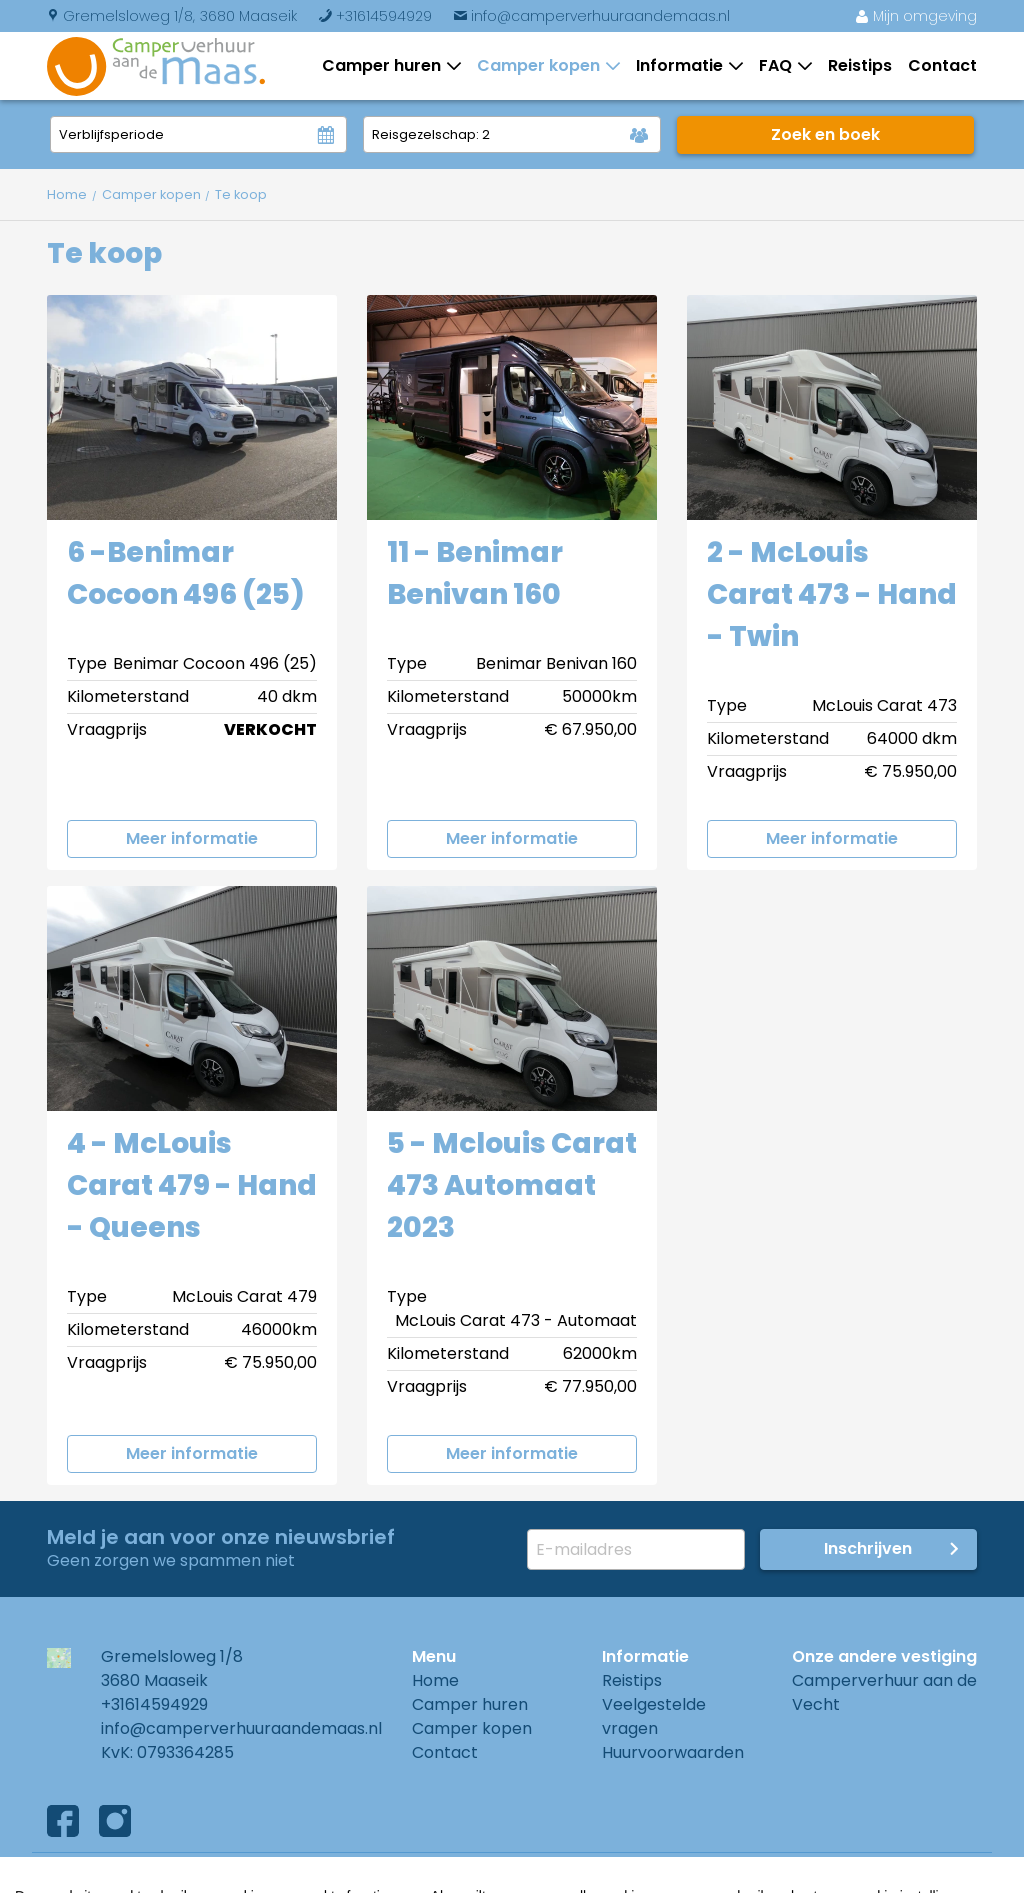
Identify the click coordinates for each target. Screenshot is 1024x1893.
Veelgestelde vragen (654, 1716)
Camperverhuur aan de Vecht (884, 1692)
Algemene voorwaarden (144, 1872)
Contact (942, 65)
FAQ (779, 65)
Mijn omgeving (916, 16)
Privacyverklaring (345, 1872)
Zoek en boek (825, 134)
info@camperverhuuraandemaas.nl (591, 16)
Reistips (860, 65)
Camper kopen (542, 65)
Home (435, 1680)
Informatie (683, 65)
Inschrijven (868, 1548)
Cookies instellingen (527, 1872)
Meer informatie (192, 838)
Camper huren (385, 65)
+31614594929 (375, 16)
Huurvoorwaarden (673, 1752)
